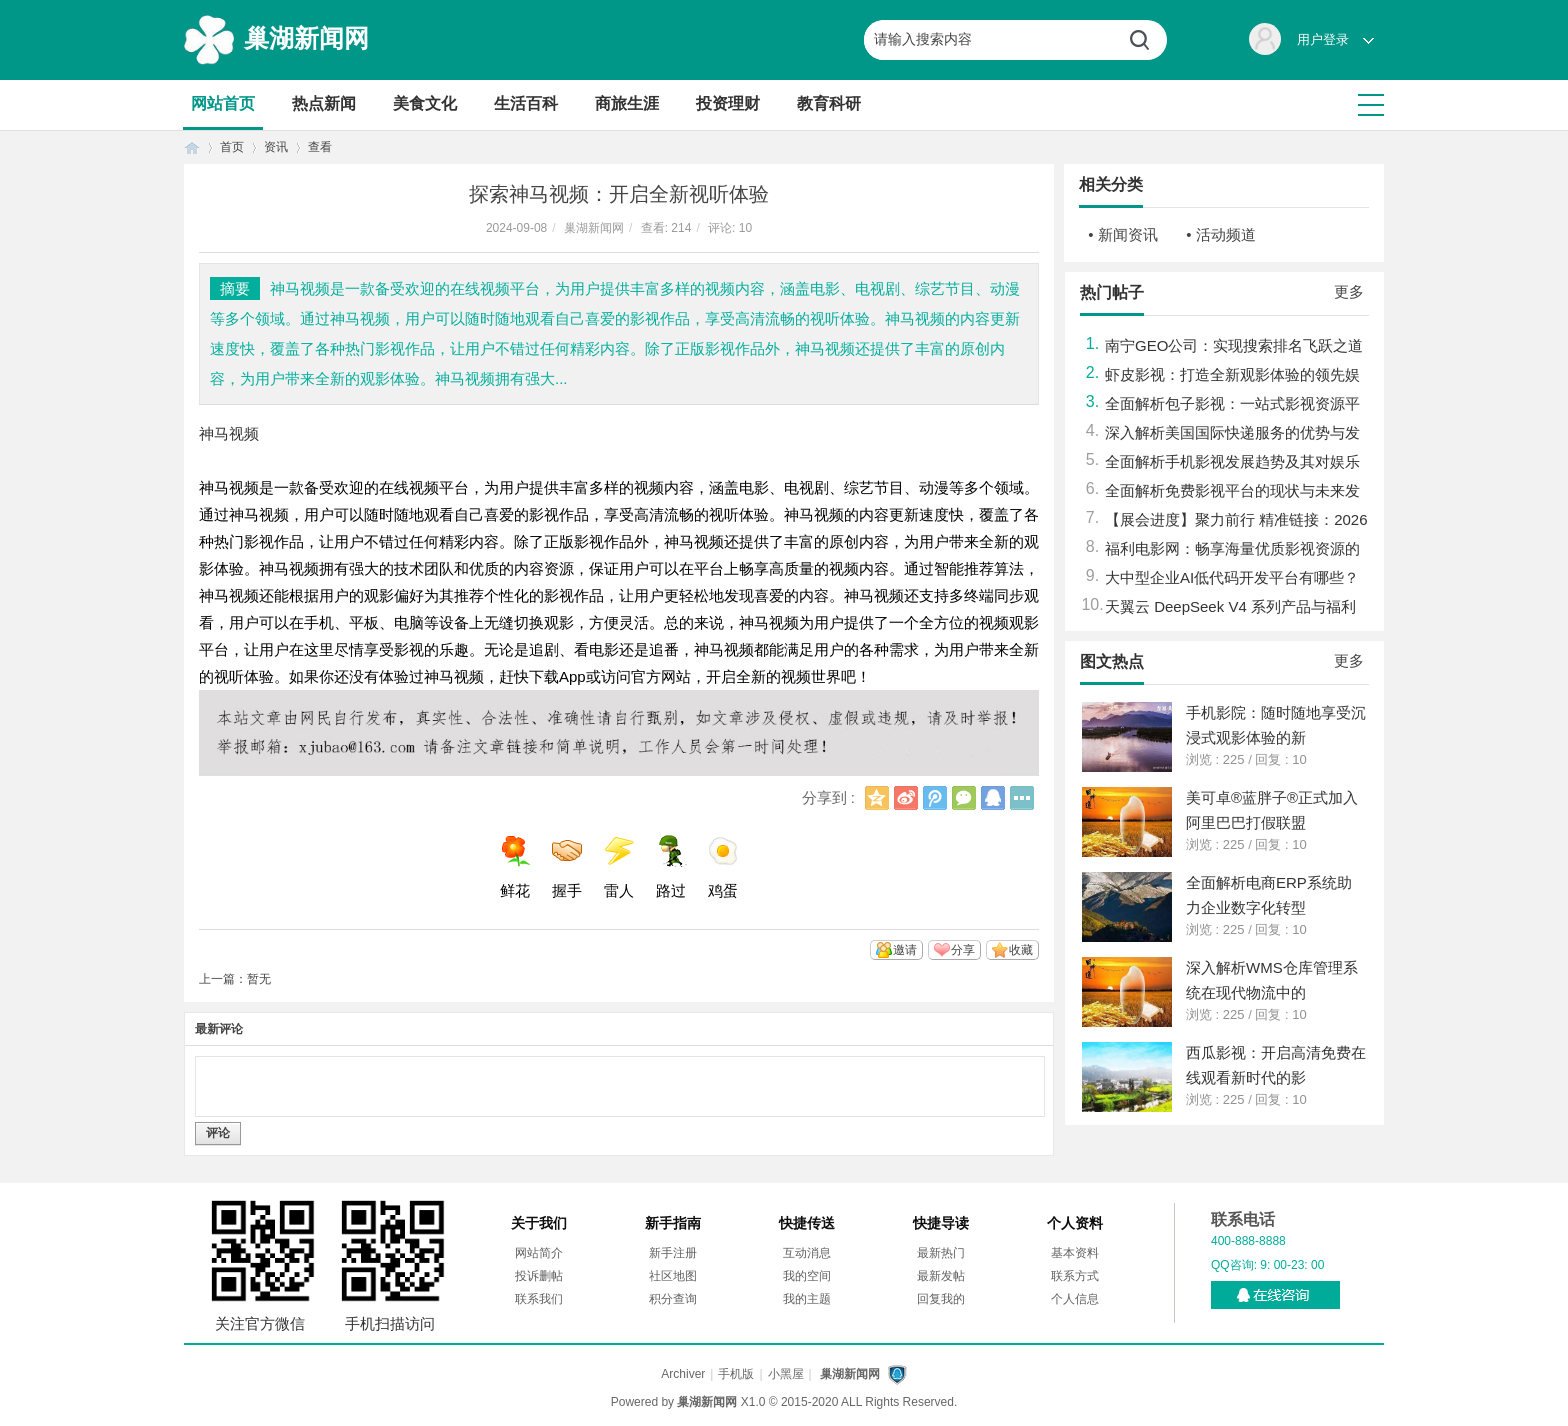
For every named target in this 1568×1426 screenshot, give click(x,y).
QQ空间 (877, 798)
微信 (964, 798)
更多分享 (1022, 798)
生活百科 (526, 103)
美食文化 (425, 103)
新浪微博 (906, 798)
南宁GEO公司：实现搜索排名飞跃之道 (1234, 345)
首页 (192, 147)
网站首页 (223, 103)
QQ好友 (993, 798)
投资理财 (728, 103)
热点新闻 (324, 103)
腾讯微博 (935, 798)
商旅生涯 (627, 103)
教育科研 (829, 103)
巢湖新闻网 (306, 38)
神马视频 (229, 433)
